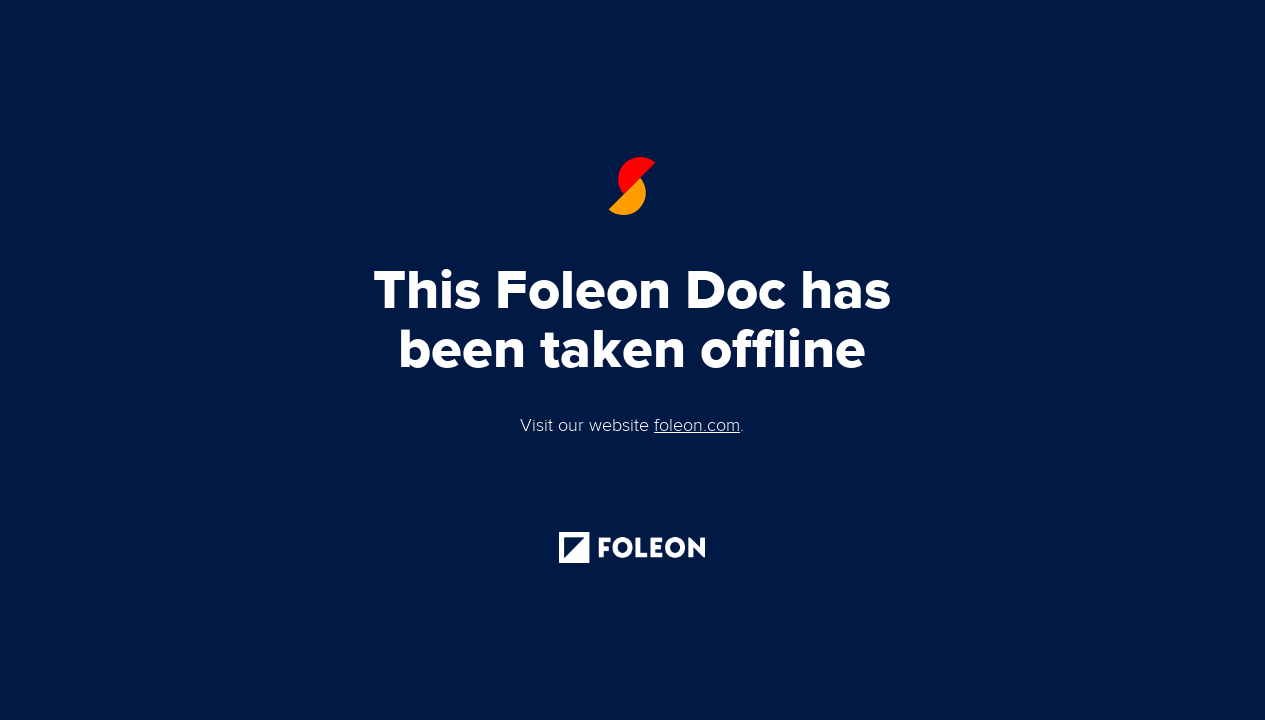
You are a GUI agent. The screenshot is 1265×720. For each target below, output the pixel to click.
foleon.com (697, 426)
